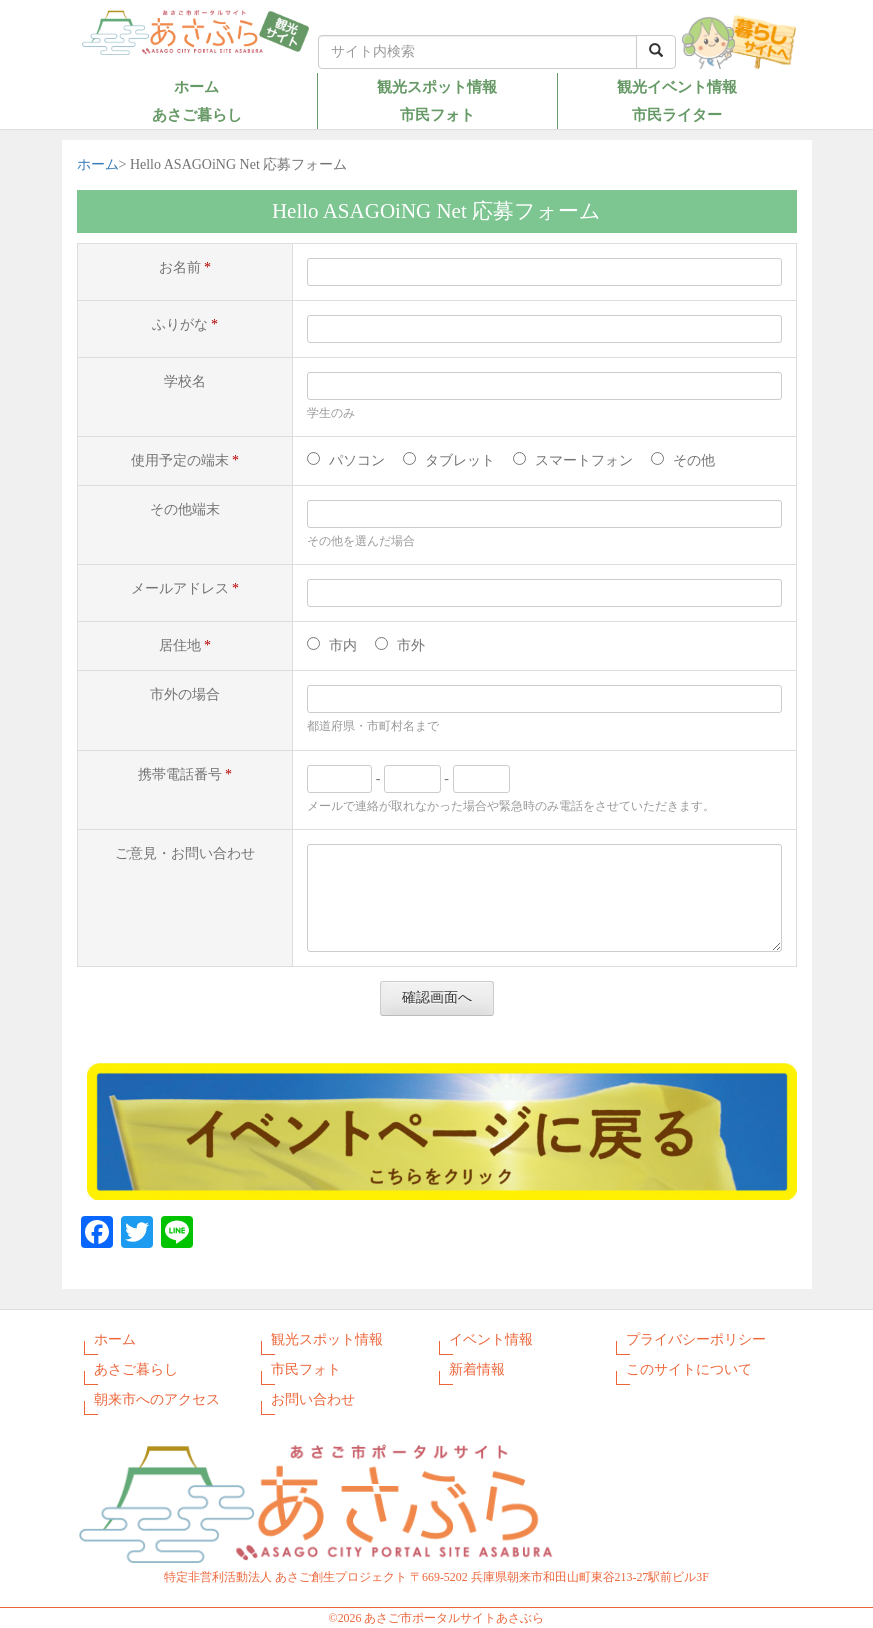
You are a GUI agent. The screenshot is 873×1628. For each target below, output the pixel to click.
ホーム (196, 86)
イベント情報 (491, 1339)
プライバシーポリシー (696, 1339)
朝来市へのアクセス (157, 1399)
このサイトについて (689, 1369)
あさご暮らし (197, 114)
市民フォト (437, 114)
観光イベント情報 (677, 86)
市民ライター (677, 114)
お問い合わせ (313, 1399)
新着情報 (477, 1369)
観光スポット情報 (437, 86)
